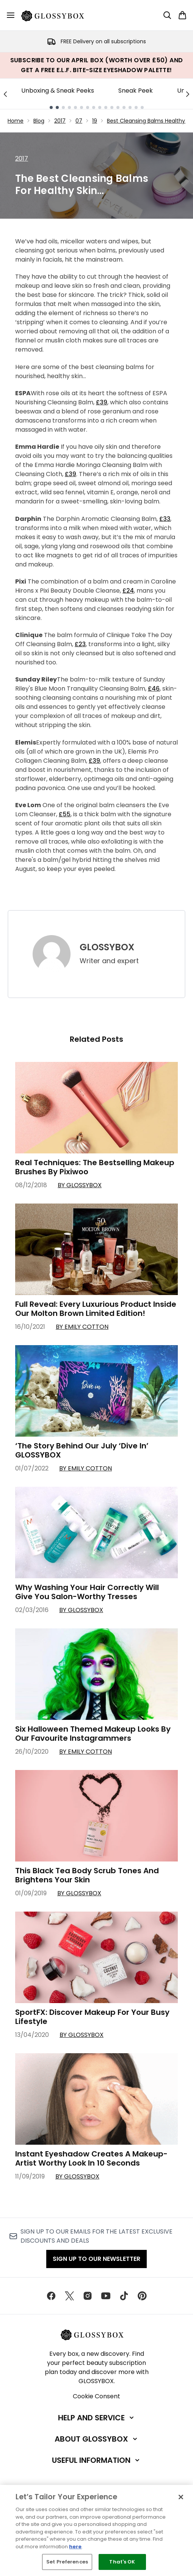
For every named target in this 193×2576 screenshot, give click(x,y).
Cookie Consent (96, 2396)
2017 (60, 121)
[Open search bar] (167, 15)
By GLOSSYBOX (80, 1185)
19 (94, 121)
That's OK (122, 2561)
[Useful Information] (96, 2460)
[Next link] (187, 94)
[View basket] (182, 15)
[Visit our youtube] (106, 2296)
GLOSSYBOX (107, 947)
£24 (128, 590)
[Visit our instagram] (87, 2296)
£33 (164, 518)
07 (78, 121)
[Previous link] (5, 94)
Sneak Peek (135, 90)
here (75, 2546)
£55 (65, 814)
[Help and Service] (96, 2417)
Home (16, 121)
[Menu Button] (10, 15)
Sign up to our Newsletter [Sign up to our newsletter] (96, 2258)
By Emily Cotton (82, 1326)
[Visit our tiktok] (124, 2296)
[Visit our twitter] (69, 2296)
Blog (38, 121)
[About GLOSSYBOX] (97, 2438)
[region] (96, 2530)
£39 (101, 402)
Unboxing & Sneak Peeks (57, 90)
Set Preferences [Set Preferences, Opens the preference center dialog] (67, 2561)
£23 (80, 644)
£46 (154, 688)
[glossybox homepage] (57, 15)
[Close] (181, 2497)
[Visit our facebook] (51, 2296)
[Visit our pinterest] (142, 2296)
